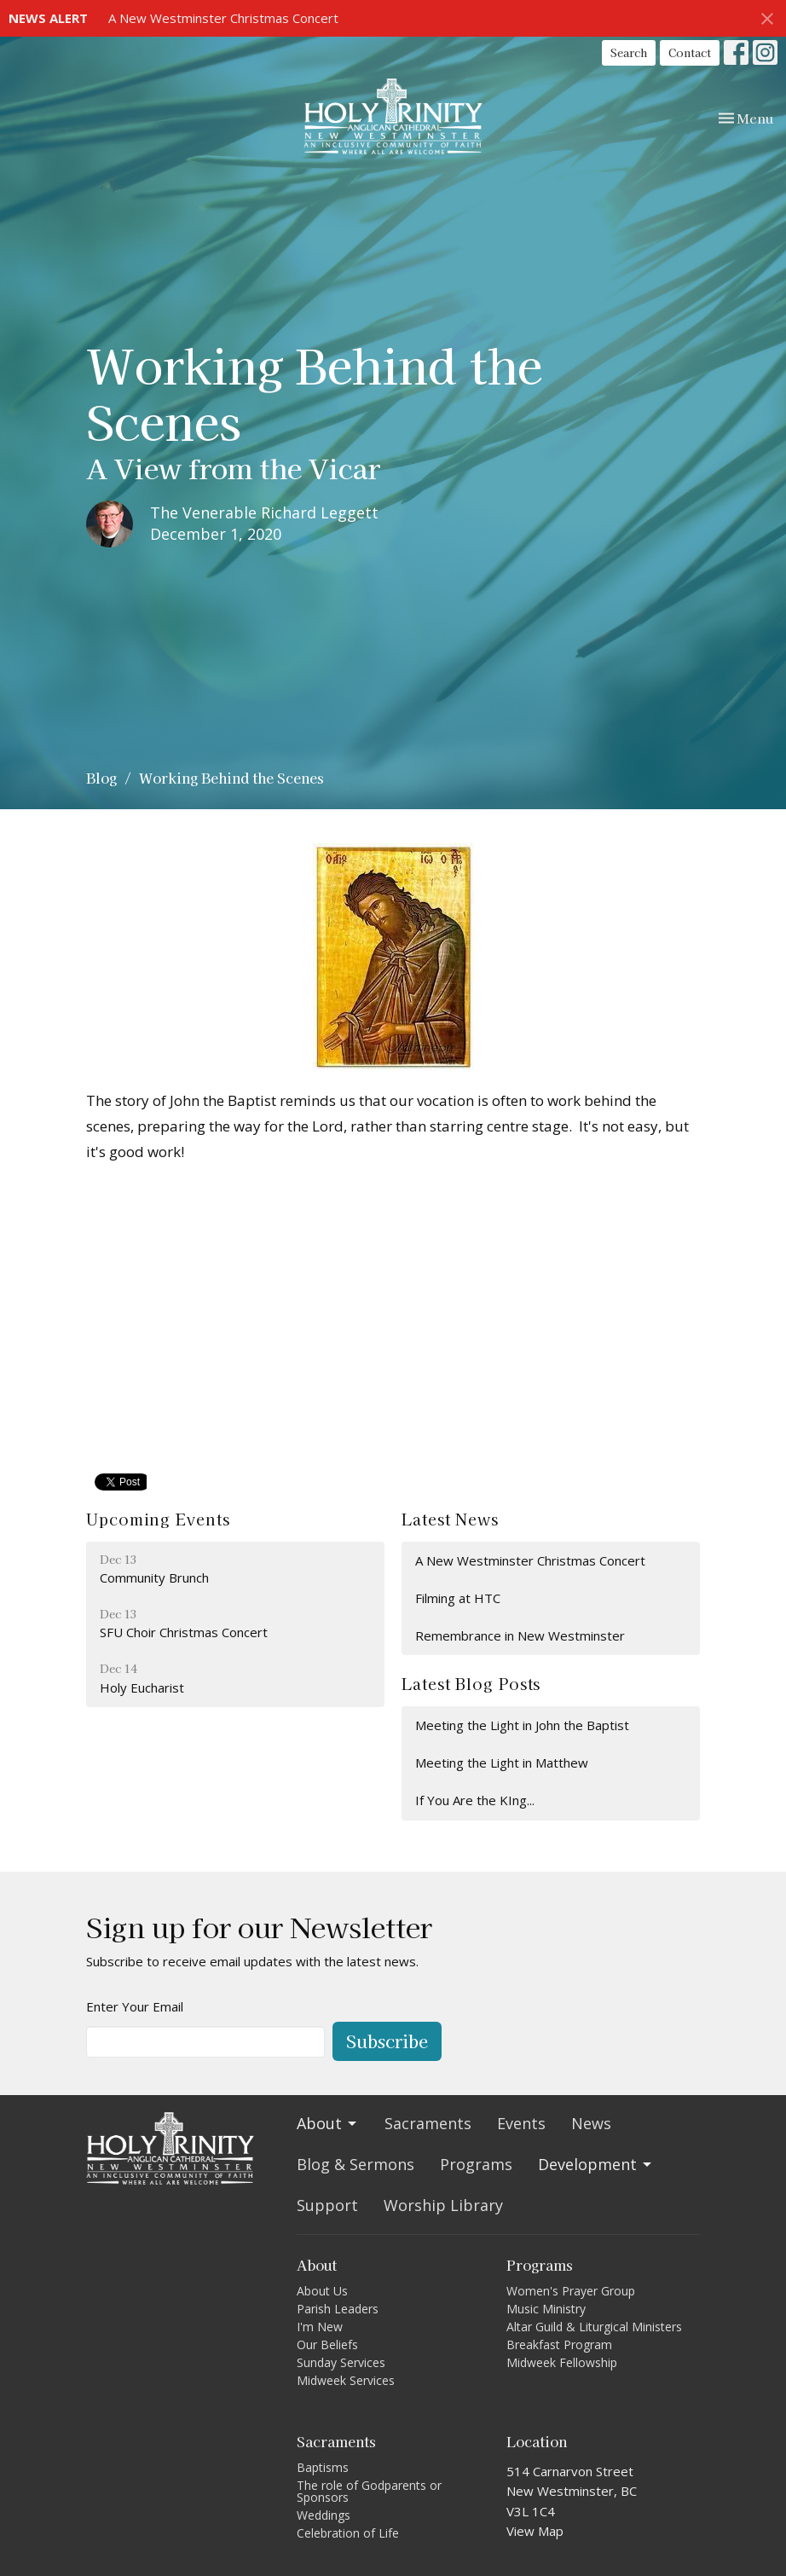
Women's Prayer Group (570, 2291)
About (328, 2123)
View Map (534, 2530)
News (591, 2123)
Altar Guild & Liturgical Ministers (594, 2326)
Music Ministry (546, 2309)
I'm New (320, 2326)
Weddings (323, 2515)
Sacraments (427, 2123)
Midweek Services (346, 2380)
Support (327, 2205)
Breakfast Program (559, 2344)
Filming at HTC (457, 1597)
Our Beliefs (327, 2344)
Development (596, 2164)
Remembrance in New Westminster (520, 1635)
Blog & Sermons (355, 2164)
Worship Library (443, 2205)
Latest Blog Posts (471, 1683)
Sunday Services (341, 2362)
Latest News (450, 1519)
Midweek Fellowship (561, 2362)
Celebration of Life (348, 2533)
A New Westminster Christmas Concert (223, 17)
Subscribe (387, 2041)
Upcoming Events (158, 1519)
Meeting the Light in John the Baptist (522, 1725)
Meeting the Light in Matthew (501, 1762)
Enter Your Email (134, 2006)
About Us (322, 2291)
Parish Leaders (338, 2309)
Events (521, 2123)
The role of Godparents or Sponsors (369, 2491)
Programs (476, 2164)
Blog (101, 777)
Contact (689, 52)
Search (628, 52)
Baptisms (323, 2467)
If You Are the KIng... (475, 1800)
